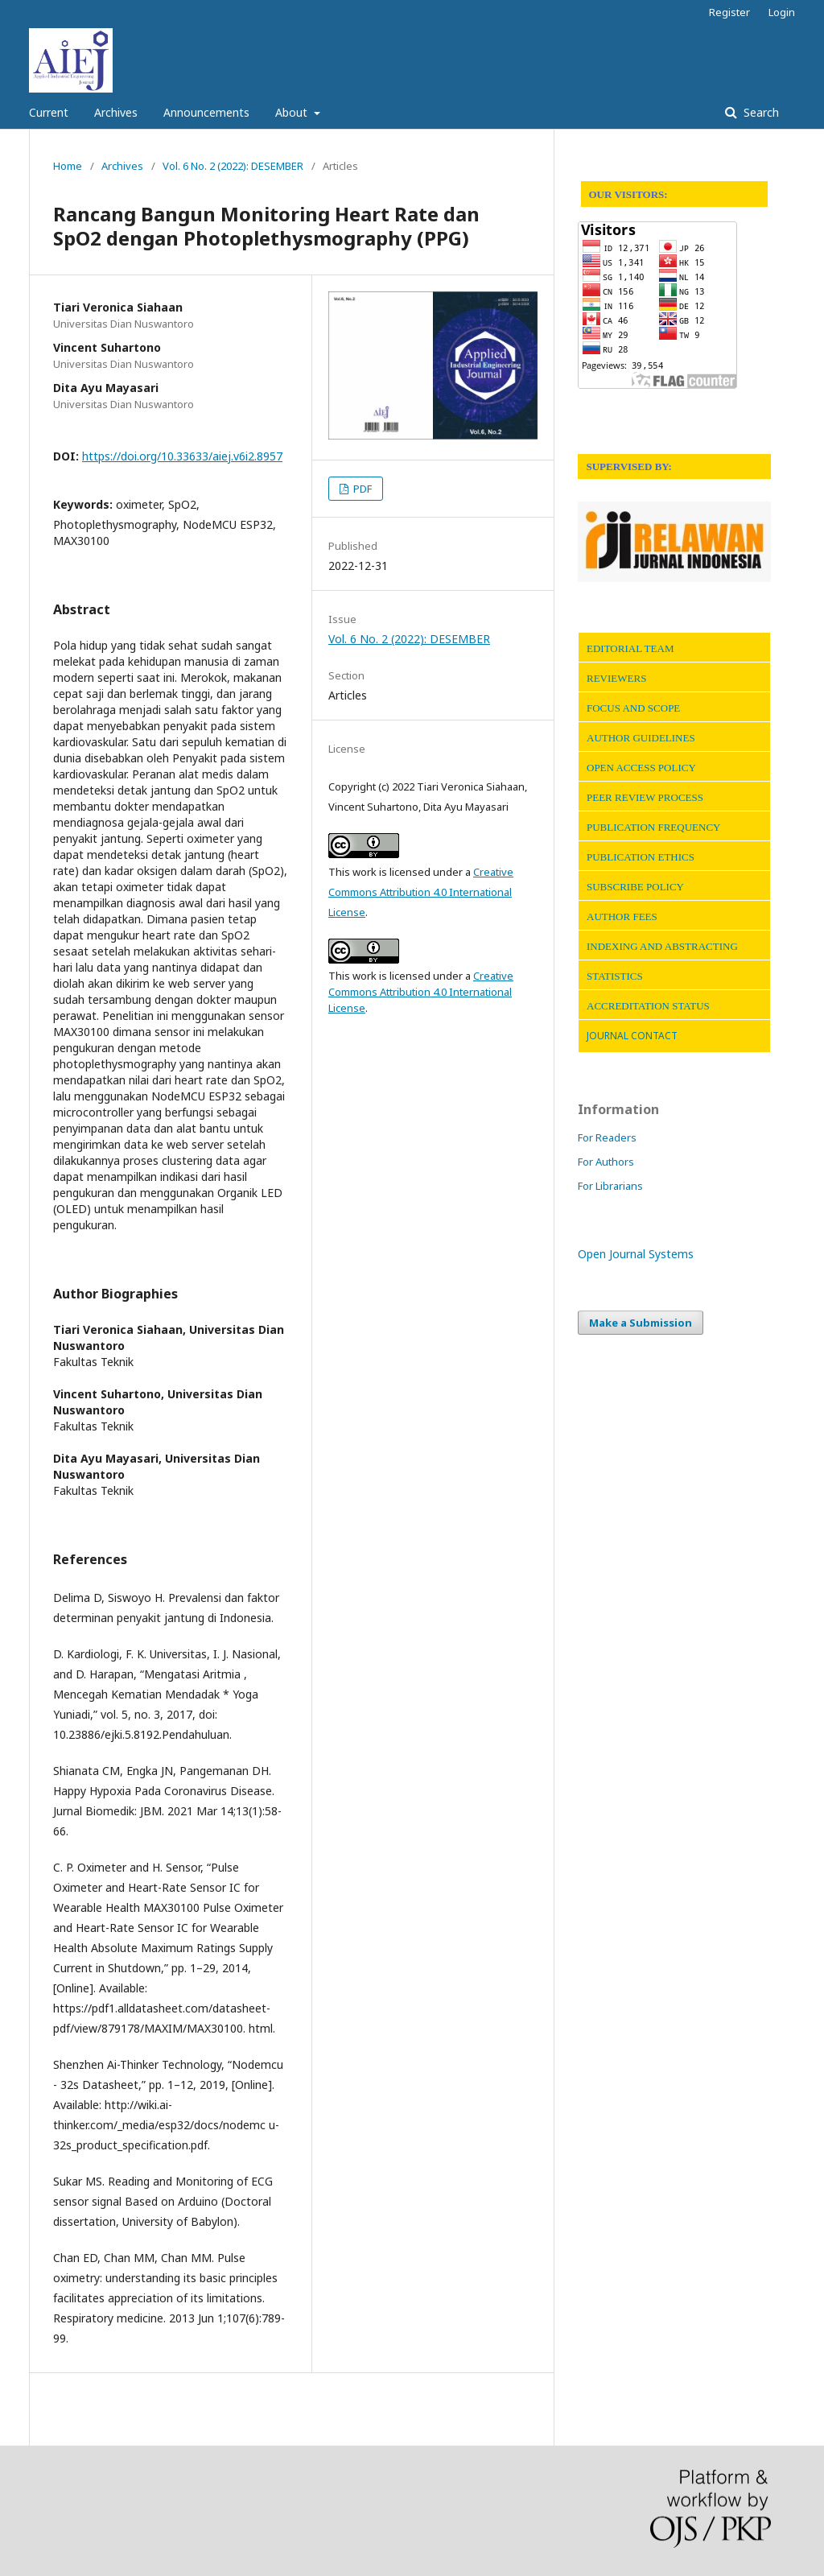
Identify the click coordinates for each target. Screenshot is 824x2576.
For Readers (607, 1137)
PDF (361, 488)
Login (781, 12)
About (293, 112)
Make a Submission (640, 1322)
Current (48, 112)
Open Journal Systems (636, 1253)
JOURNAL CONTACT (632, 1035)
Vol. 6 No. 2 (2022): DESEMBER (233, 166)
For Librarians (610, 1186)
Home (67, 166)
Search (759, 112)
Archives (116, 112)
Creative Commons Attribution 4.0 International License (420, 892)
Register (729, 12)
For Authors (606, 1161)
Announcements (206, 112)
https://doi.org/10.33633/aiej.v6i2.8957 (182, 456)
